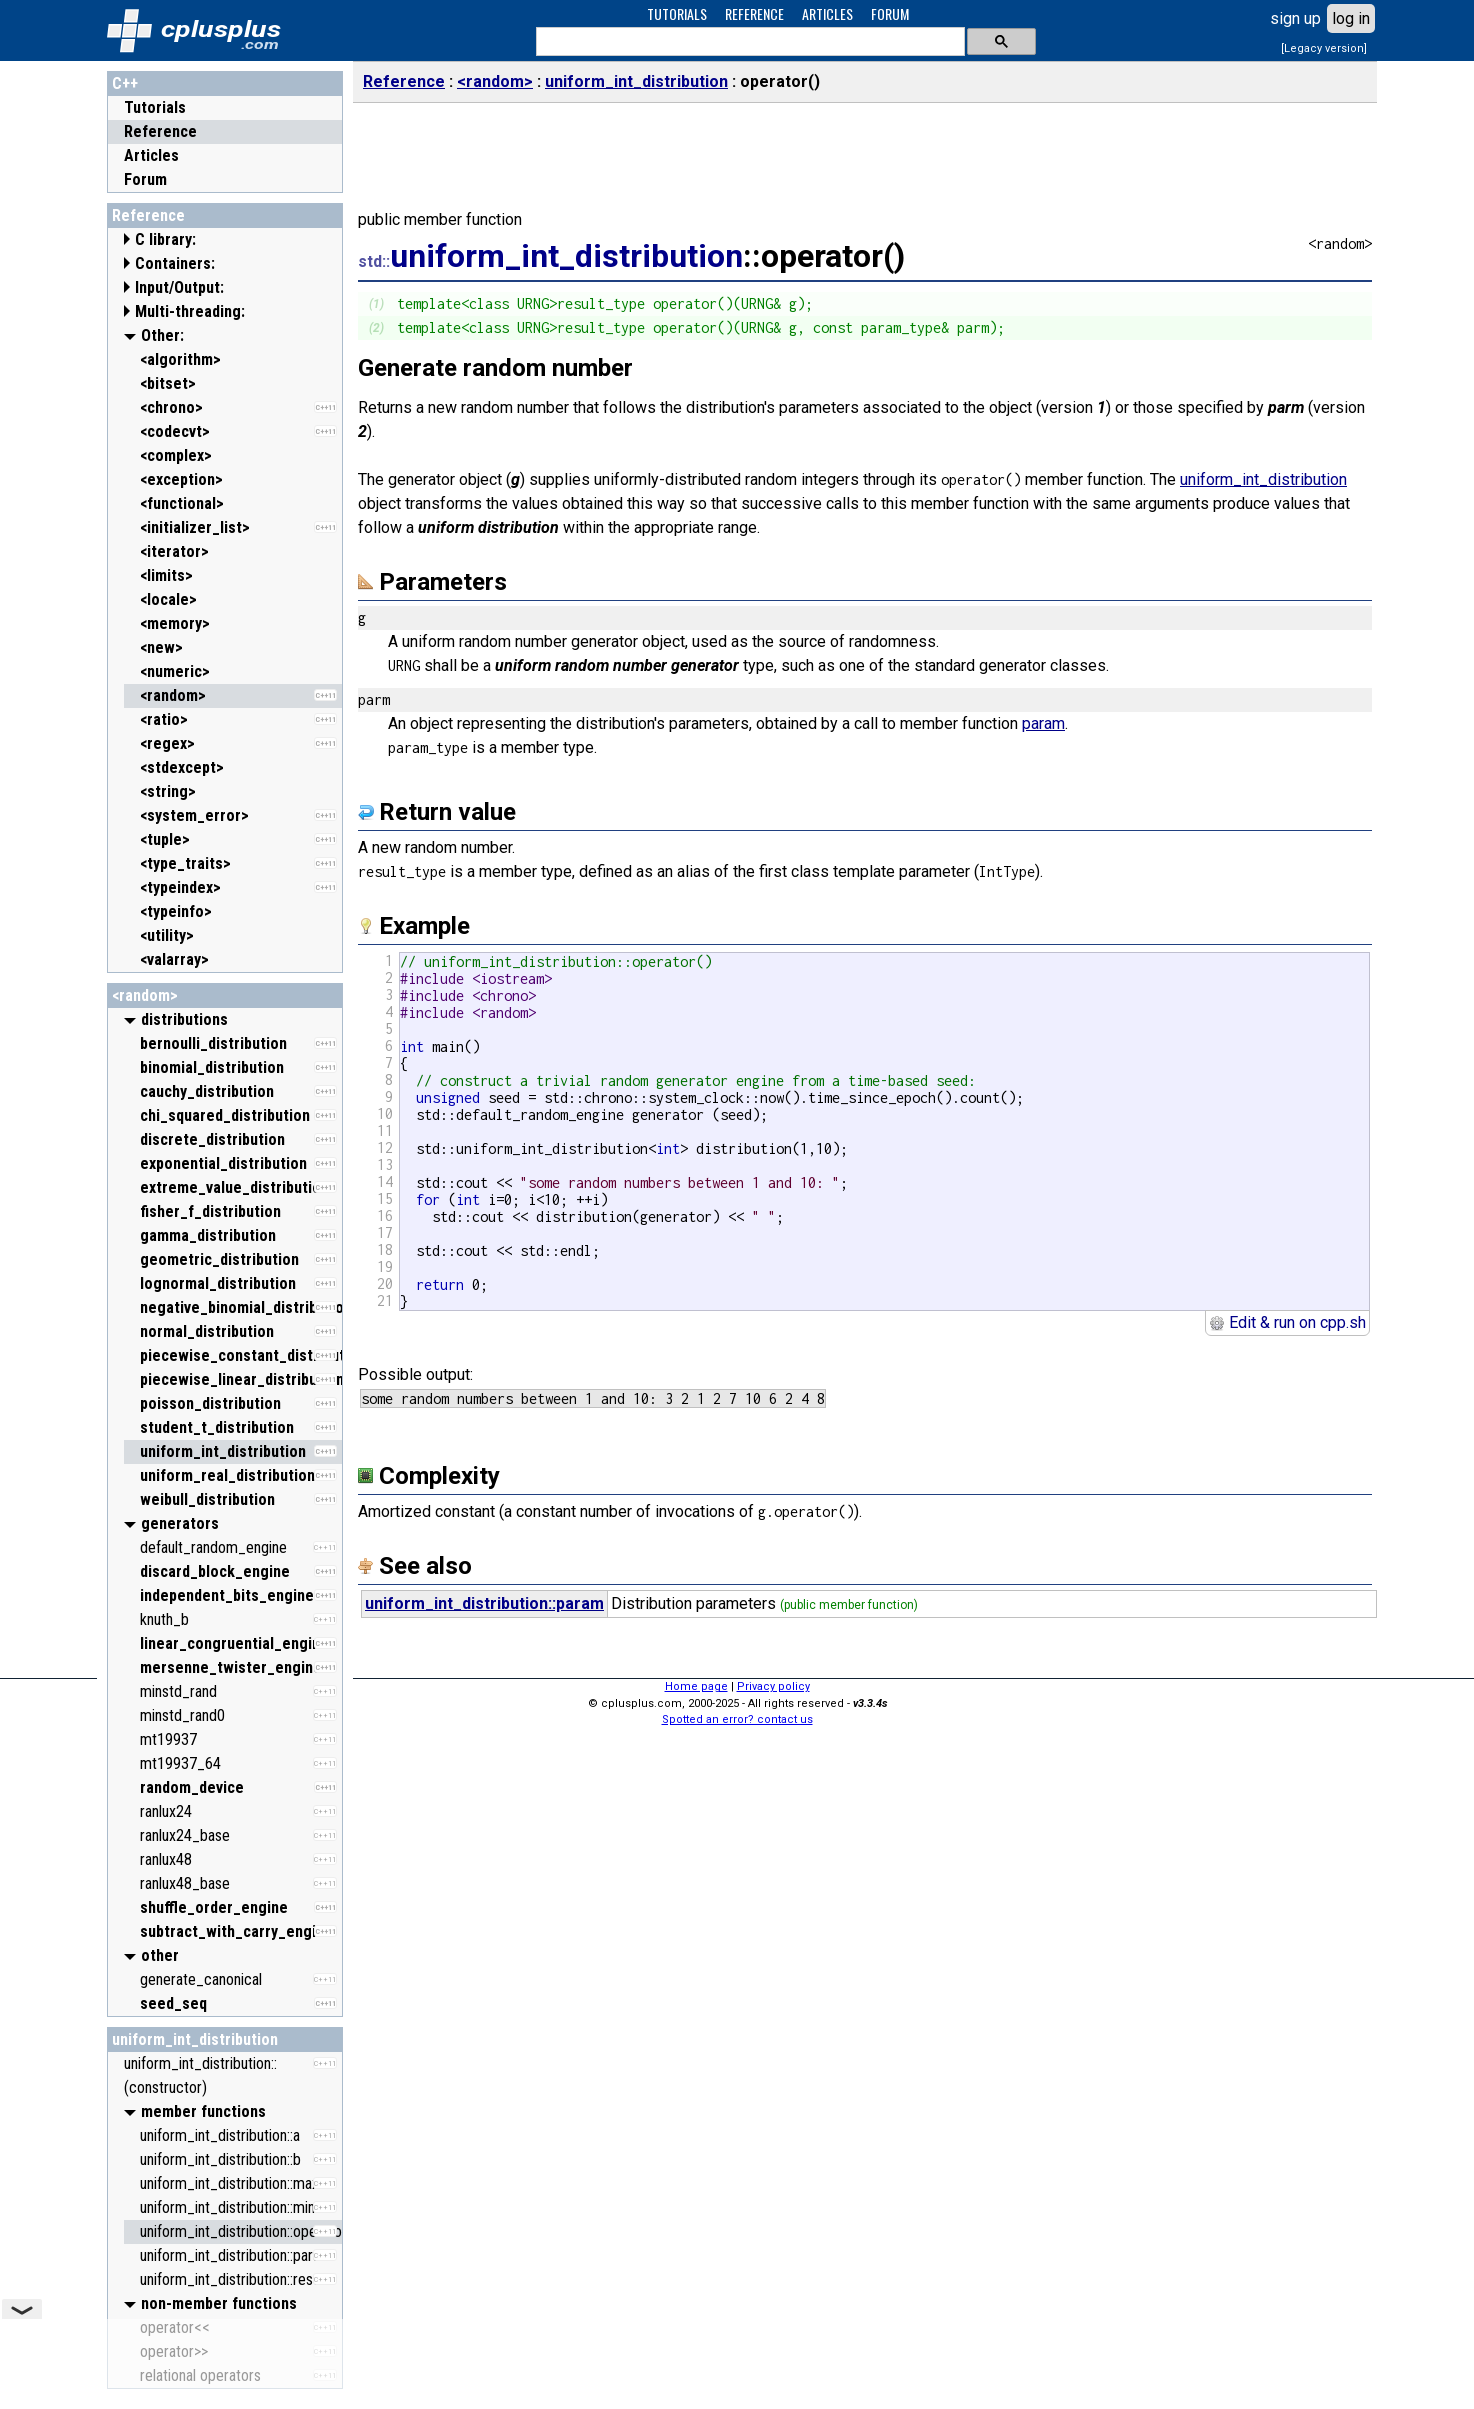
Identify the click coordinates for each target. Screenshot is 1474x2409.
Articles (151, 155)
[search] (748, 42)
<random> (145, 995)
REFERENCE (754, 13)
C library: (165, 239)
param (1043, 723)
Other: (162, 335)
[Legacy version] (1324, 48)
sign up (1295, 18)
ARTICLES (827, 13)
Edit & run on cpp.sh (1287, 1322)
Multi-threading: (190, 311)
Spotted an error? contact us (737, 1719)
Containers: (175, 263)
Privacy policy (773, 1686)
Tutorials (155, 107)
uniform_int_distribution (195, 2039)
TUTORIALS (677, 13)
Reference (160, 131)
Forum (145, 179)
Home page (696, 1686)
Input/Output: (179, 287)
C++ (125, 83)
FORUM (890, 13)
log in (1351, 18)
